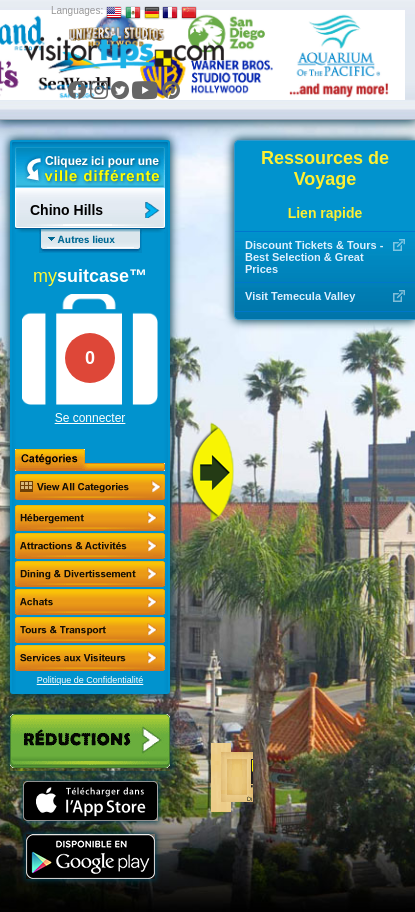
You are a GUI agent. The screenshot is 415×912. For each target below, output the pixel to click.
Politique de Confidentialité (90, 680)
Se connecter (90, 418)
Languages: (77, 10)
